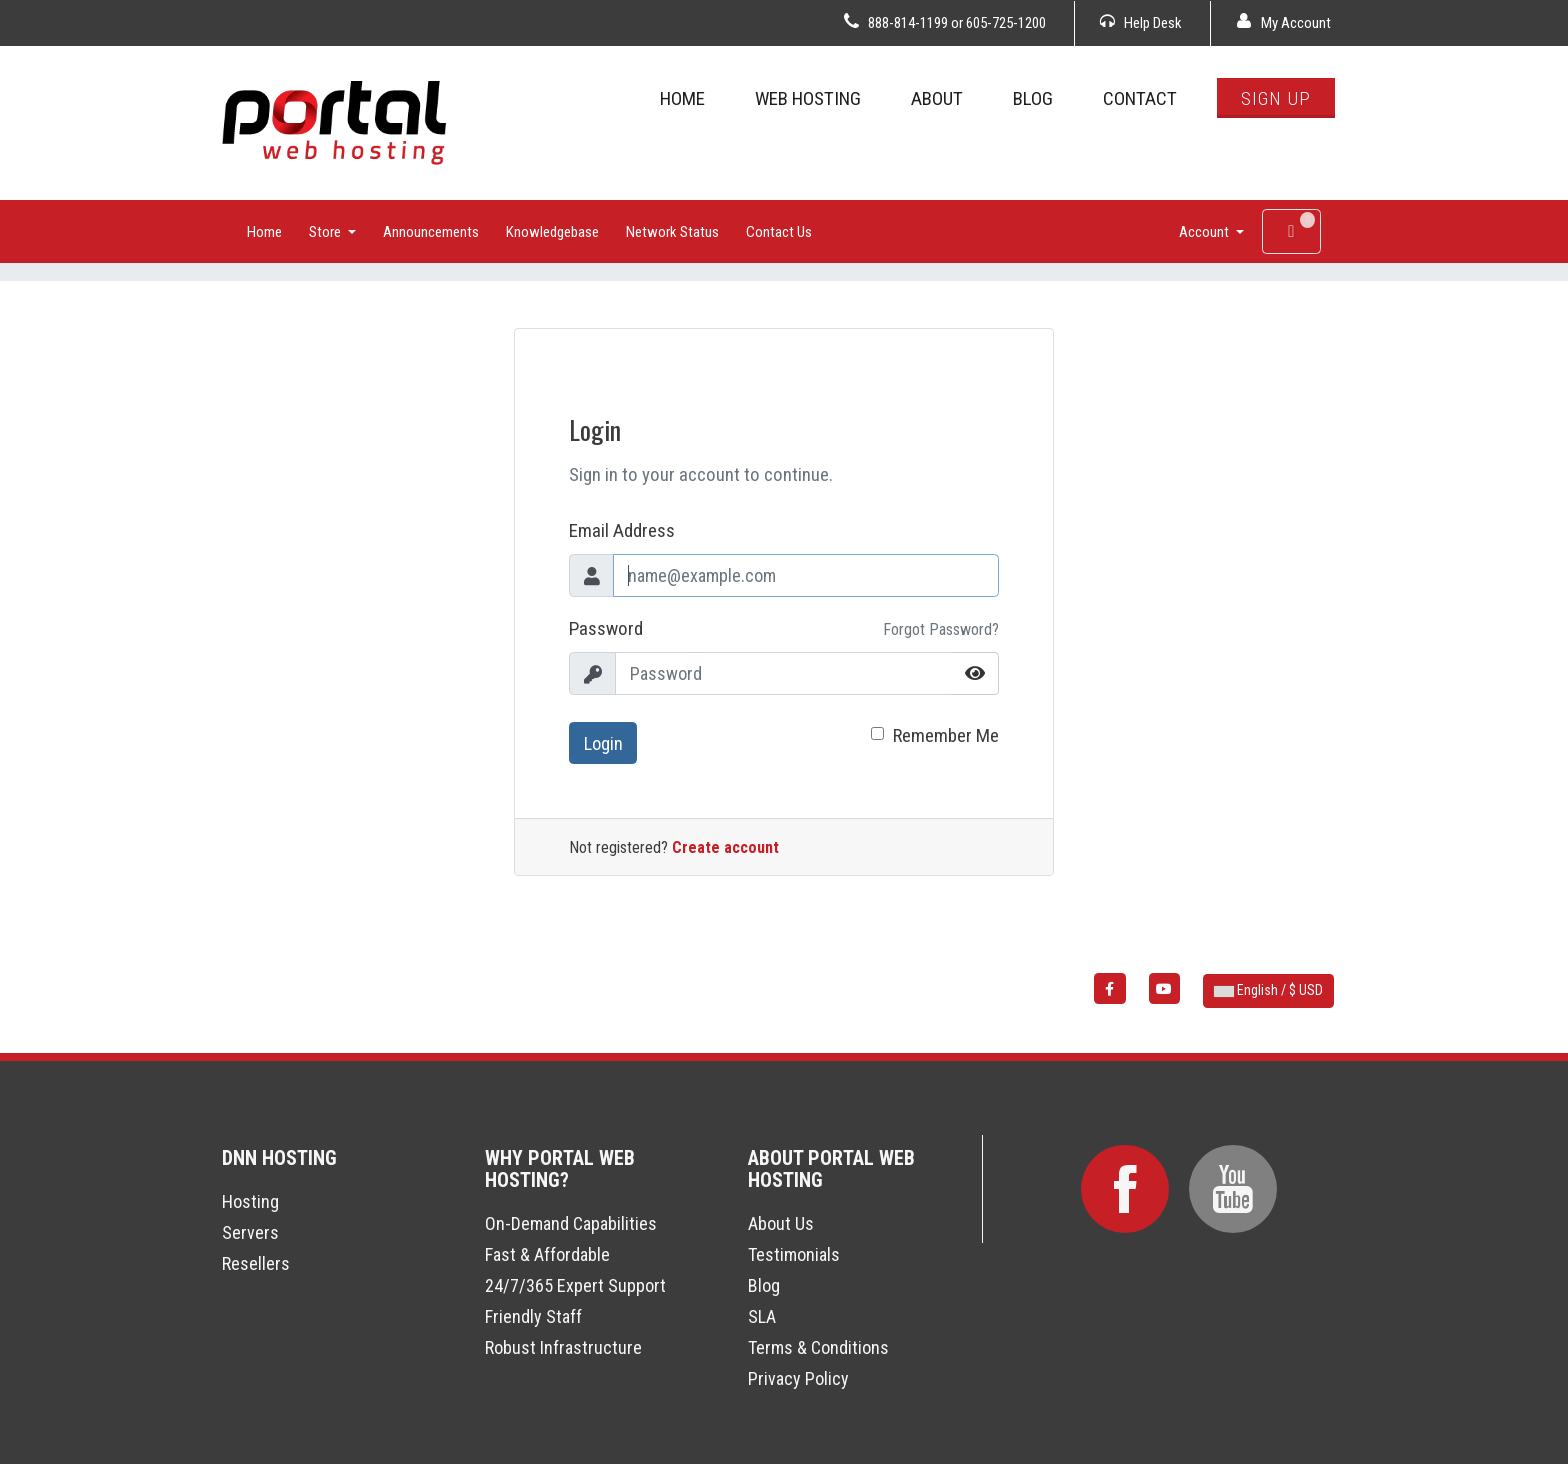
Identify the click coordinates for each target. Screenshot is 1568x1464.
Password (606, 628)
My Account (1283, 23)
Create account (725, 847)
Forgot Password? (941, 629)
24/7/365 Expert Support (575, 1285)
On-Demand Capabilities (571, 1223)
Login (603, 743)
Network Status (672, 232)
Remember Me (946, 735)
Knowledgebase (552, 232)
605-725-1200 (1006, 23)
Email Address (622, 530)
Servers (250, 1232)
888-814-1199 (908, 23)
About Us (781, 1223)
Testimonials (794, 1254)
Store (326, 232)
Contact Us (779, 232)
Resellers (256, 1263)
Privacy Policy (798, 1378)
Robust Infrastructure (563, 1347)
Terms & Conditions (818, 1347)
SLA (762, 1316)
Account (1205, 232)
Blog (764, 1285)
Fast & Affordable (547, 1254)
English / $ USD (1268, 990)
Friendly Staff (533, 1316)
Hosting (250, 1201)
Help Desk (1141, 23)
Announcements (431, 232)
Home (264, 232)
